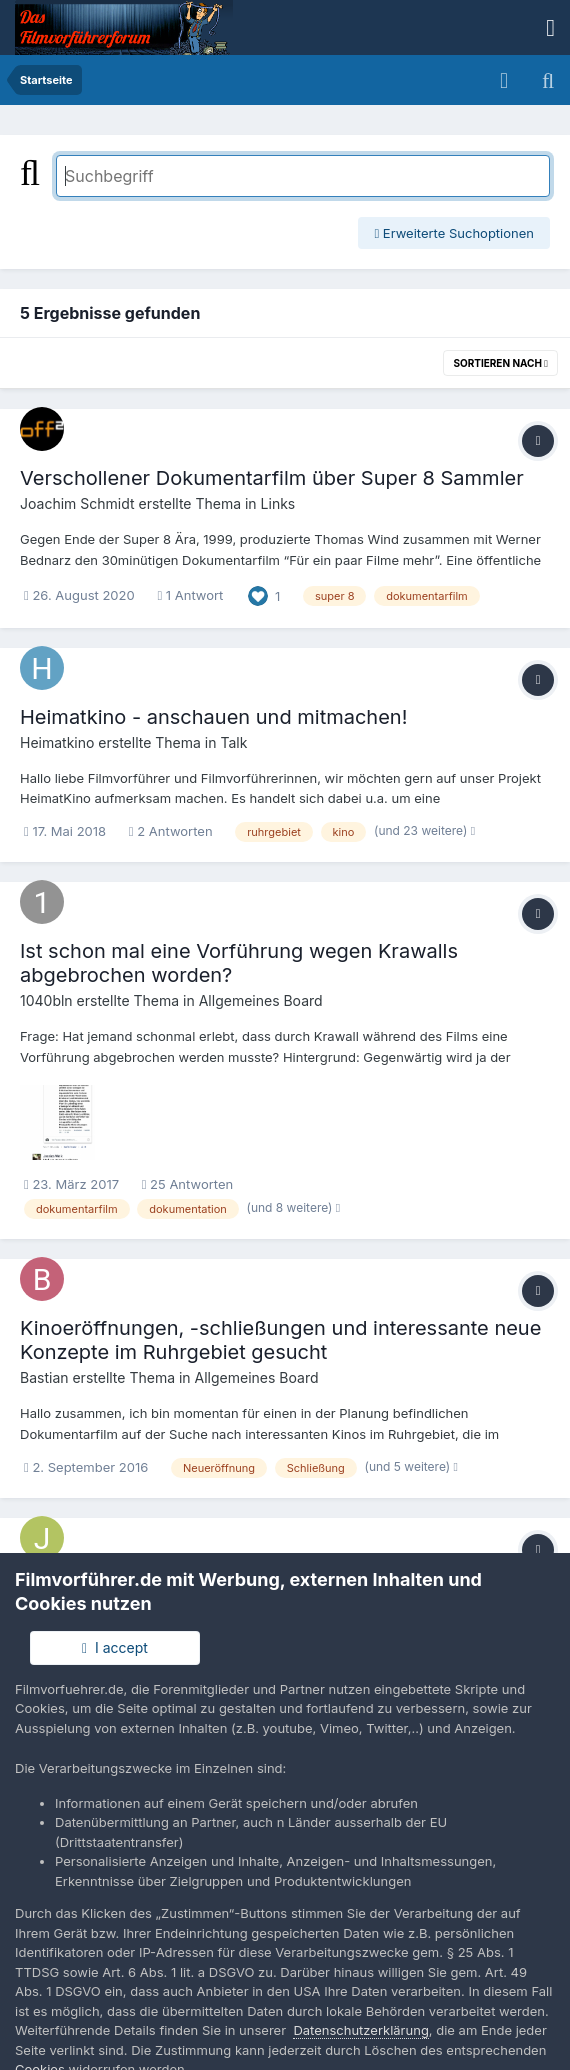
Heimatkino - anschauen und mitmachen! (213, 717)
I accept (115, 1647)
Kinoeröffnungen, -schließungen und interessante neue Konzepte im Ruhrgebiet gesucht (280, 1340)
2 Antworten (171, 831)
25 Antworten (187, 1184)
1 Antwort (190, 595)
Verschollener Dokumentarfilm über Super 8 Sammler (272, 478)
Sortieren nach (500, 363)
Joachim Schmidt (77, 503)
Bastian (44, 1377)
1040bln (46, 1000)
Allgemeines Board (261, 1000)
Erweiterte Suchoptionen (454, 233)
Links (278, 503)
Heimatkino (57, 742)
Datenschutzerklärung (360, 2030)
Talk (233, 742)
